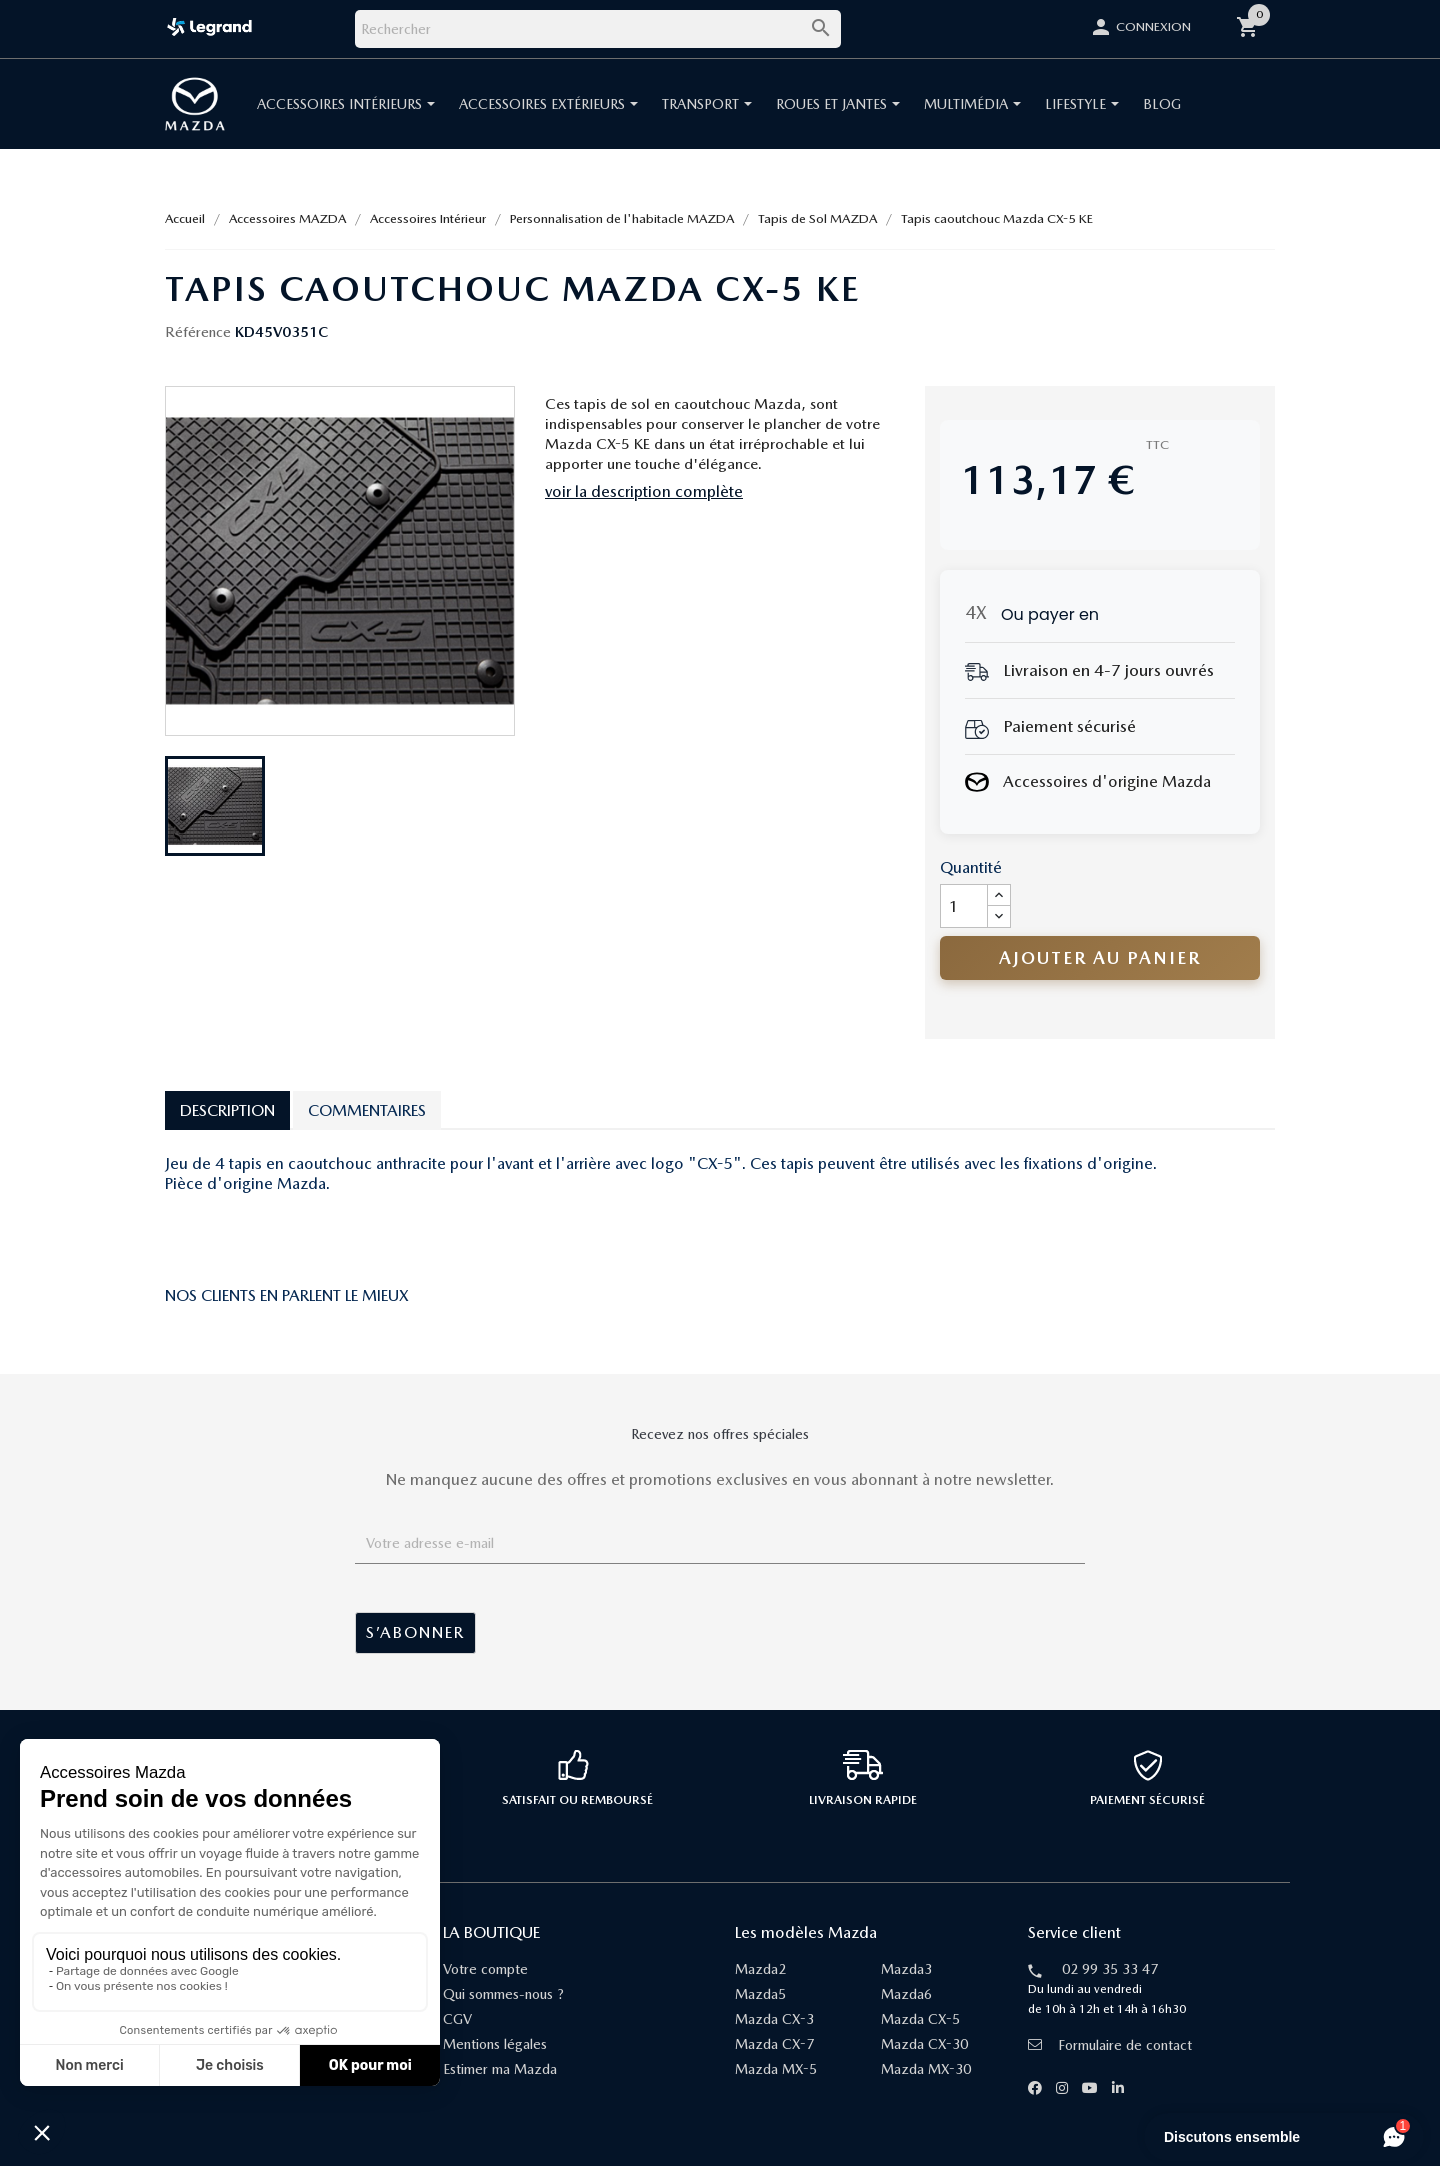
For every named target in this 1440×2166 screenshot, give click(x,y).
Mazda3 (906, 1969)
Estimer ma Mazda (500, 2069)
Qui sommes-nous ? (503, 1994)
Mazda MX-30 (926, 2069)
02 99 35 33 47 (1110, 1969)
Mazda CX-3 (774, 2019)
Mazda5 (760, 1994)
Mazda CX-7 (774, 2044)
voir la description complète (644, 491)
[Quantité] (964, 906)
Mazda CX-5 (920, 2019)
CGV (457, 2019)
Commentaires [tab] (367, 1110)
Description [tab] (227, 1110)
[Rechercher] (598, 29)
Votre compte (485, 1969)
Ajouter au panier (1100, 957)
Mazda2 (760, 1969)
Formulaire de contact (1110, 2045)
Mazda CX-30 (924, 2044)
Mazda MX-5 (776, 2069)
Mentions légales (495, 2044)
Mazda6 (906, 1994)
